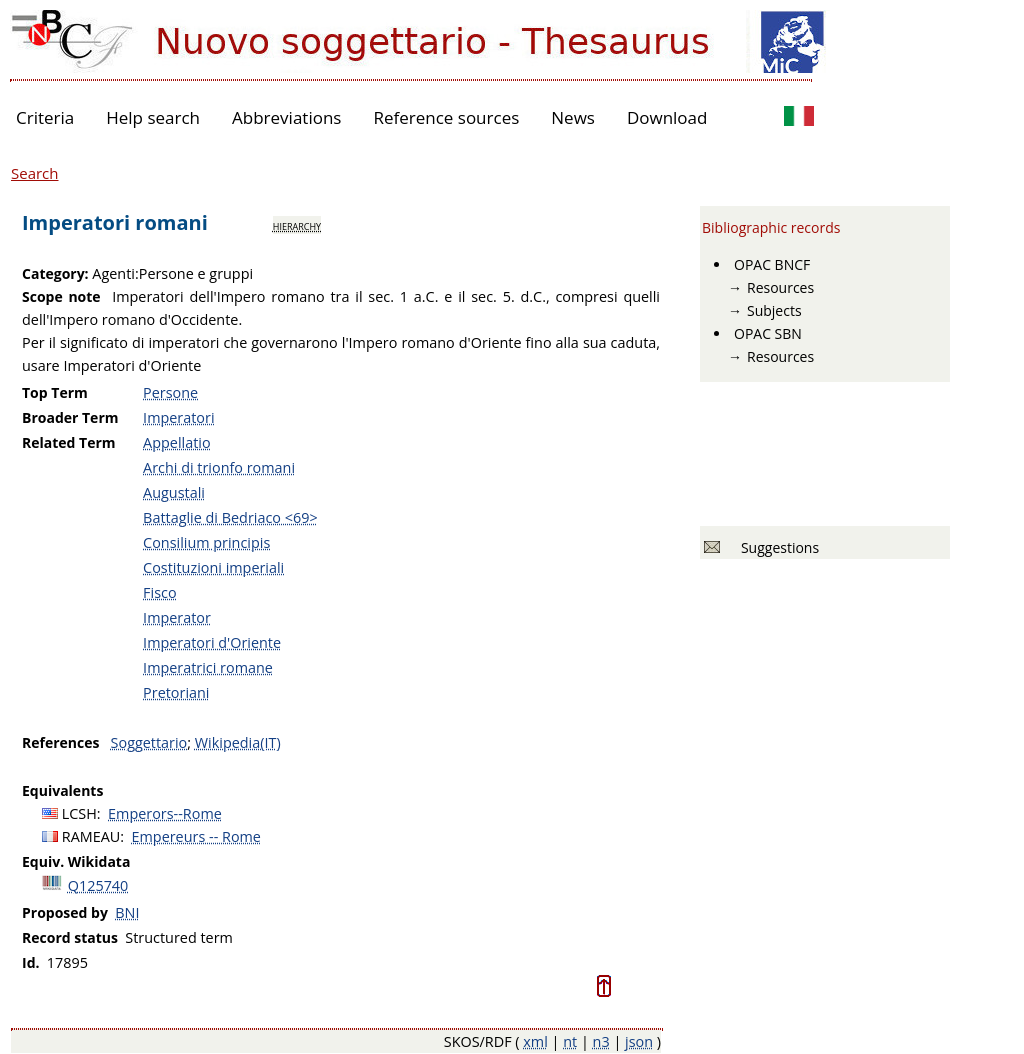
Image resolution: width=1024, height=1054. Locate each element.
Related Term (69, 442)
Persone (170, 392)
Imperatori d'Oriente (212, 642)
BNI (127, 912)
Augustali (174, 492)
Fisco (159, 592)
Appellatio (176, 442)
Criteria (45, 117)
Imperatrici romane (208, 667)
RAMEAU (91, 836)
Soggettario (149, 742)
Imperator (177, 617)
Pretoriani (176, 692)
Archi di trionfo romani (219, 467)
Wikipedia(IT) (238, 742)
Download (667, 117)
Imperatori (178, 417)
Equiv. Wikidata (76, 861)
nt (570, 1041)
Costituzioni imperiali (213, 567)
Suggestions (776, 547)
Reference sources (446, 117)
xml (535, 1041)
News (573, 117)
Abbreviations (286, 117)
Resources (780, 287)
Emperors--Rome (165, 813)
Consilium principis (206, 542)
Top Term (55, 392)
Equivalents (62, 790)
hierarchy (297, 225)
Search (35, 173)
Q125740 (98, 885)
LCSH (79, 813)
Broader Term (70, 417)
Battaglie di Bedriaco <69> (230, 517)
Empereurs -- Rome (196, 836)
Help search (153, 117)
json (639, 1041)
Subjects (774, 310)
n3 (601, 1041)
